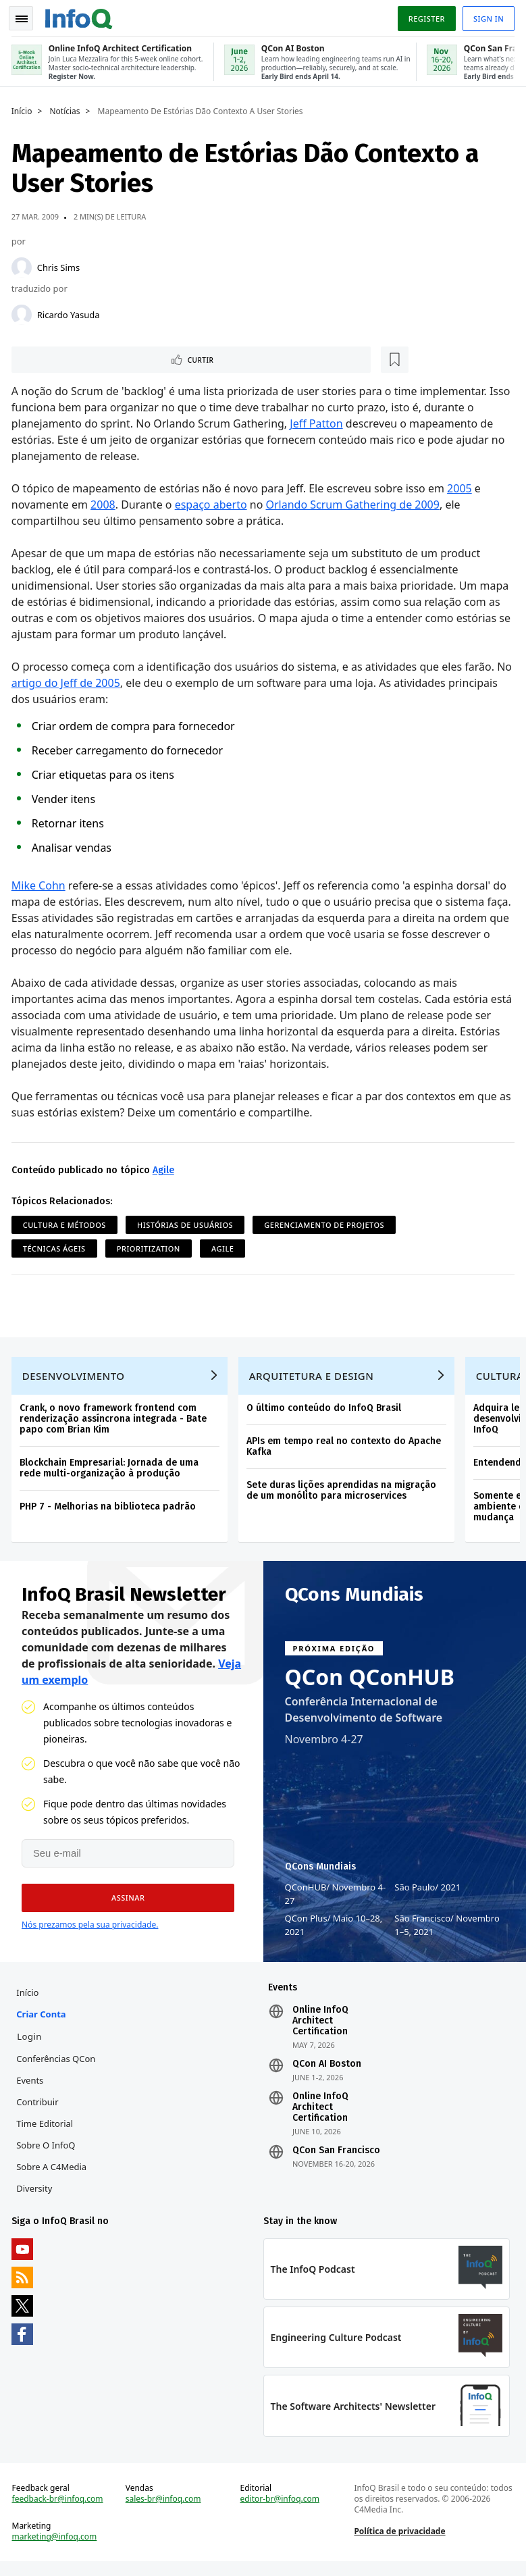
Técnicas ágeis (56, 1248)
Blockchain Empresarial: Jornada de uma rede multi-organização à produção (111, 1471)
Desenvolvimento (75, 1379)
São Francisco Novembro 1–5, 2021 (447, 1930)
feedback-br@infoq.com (59, 2511)
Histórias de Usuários (187, 1224)
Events (31, 2088)
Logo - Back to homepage (81, 15)
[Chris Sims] (24, 265)
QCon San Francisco (336, 2158)
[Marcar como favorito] (103, 358)
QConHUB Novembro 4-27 (335, 1899)
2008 (105, 503)
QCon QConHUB (370, 1683)
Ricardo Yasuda (70, 312)
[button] (123, 1904)
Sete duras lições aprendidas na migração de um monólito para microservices (343, 1494)
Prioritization (150, 1248)
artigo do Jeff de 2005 (85, 682)
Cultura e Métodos (66, 1224)
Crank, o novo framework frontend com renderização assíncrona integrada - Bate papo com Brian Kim (115, 1422)
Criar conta (43, 2022)
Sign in (486, 16)
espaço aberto (213, 503)
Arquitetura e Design (313, 1379)
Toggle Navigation (26, 16)
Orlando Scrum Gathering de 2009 (355, 503)
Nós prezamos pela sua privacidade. (90, 1930)
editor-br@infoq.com (280, 2511)
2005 (461, 487)
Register (424, 16)
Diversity (36, 2196)
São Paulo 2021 (427, 1893)
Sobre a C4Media (53, 2175)
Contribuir (39, 2110)
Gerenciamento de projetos (327, 1224)
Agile (165, 1169)
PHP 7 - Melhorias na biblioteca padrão (110, 1510)
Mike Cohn (41, 884)
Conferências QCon (57, 2067)
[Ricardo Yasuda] (24, 312)
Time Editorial (46, 2132)
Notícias (67, 108)
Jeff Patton (318, 422)
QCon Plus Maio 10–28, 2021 (334, 1930)
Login (31, 2044)
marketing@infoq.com (56, 2549)
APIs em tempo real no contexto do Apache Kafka (345, 1450)
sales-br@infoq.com (165, 2511)
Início (24, 108)
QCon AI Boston (326, 2072)
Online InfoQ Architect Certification (320, 2029)
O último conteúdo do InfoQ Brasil (325, 1411)
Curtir (54, 358)
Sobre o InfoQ (47, 2153)
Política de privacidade (398, 2543)
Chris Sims (60, 264)
